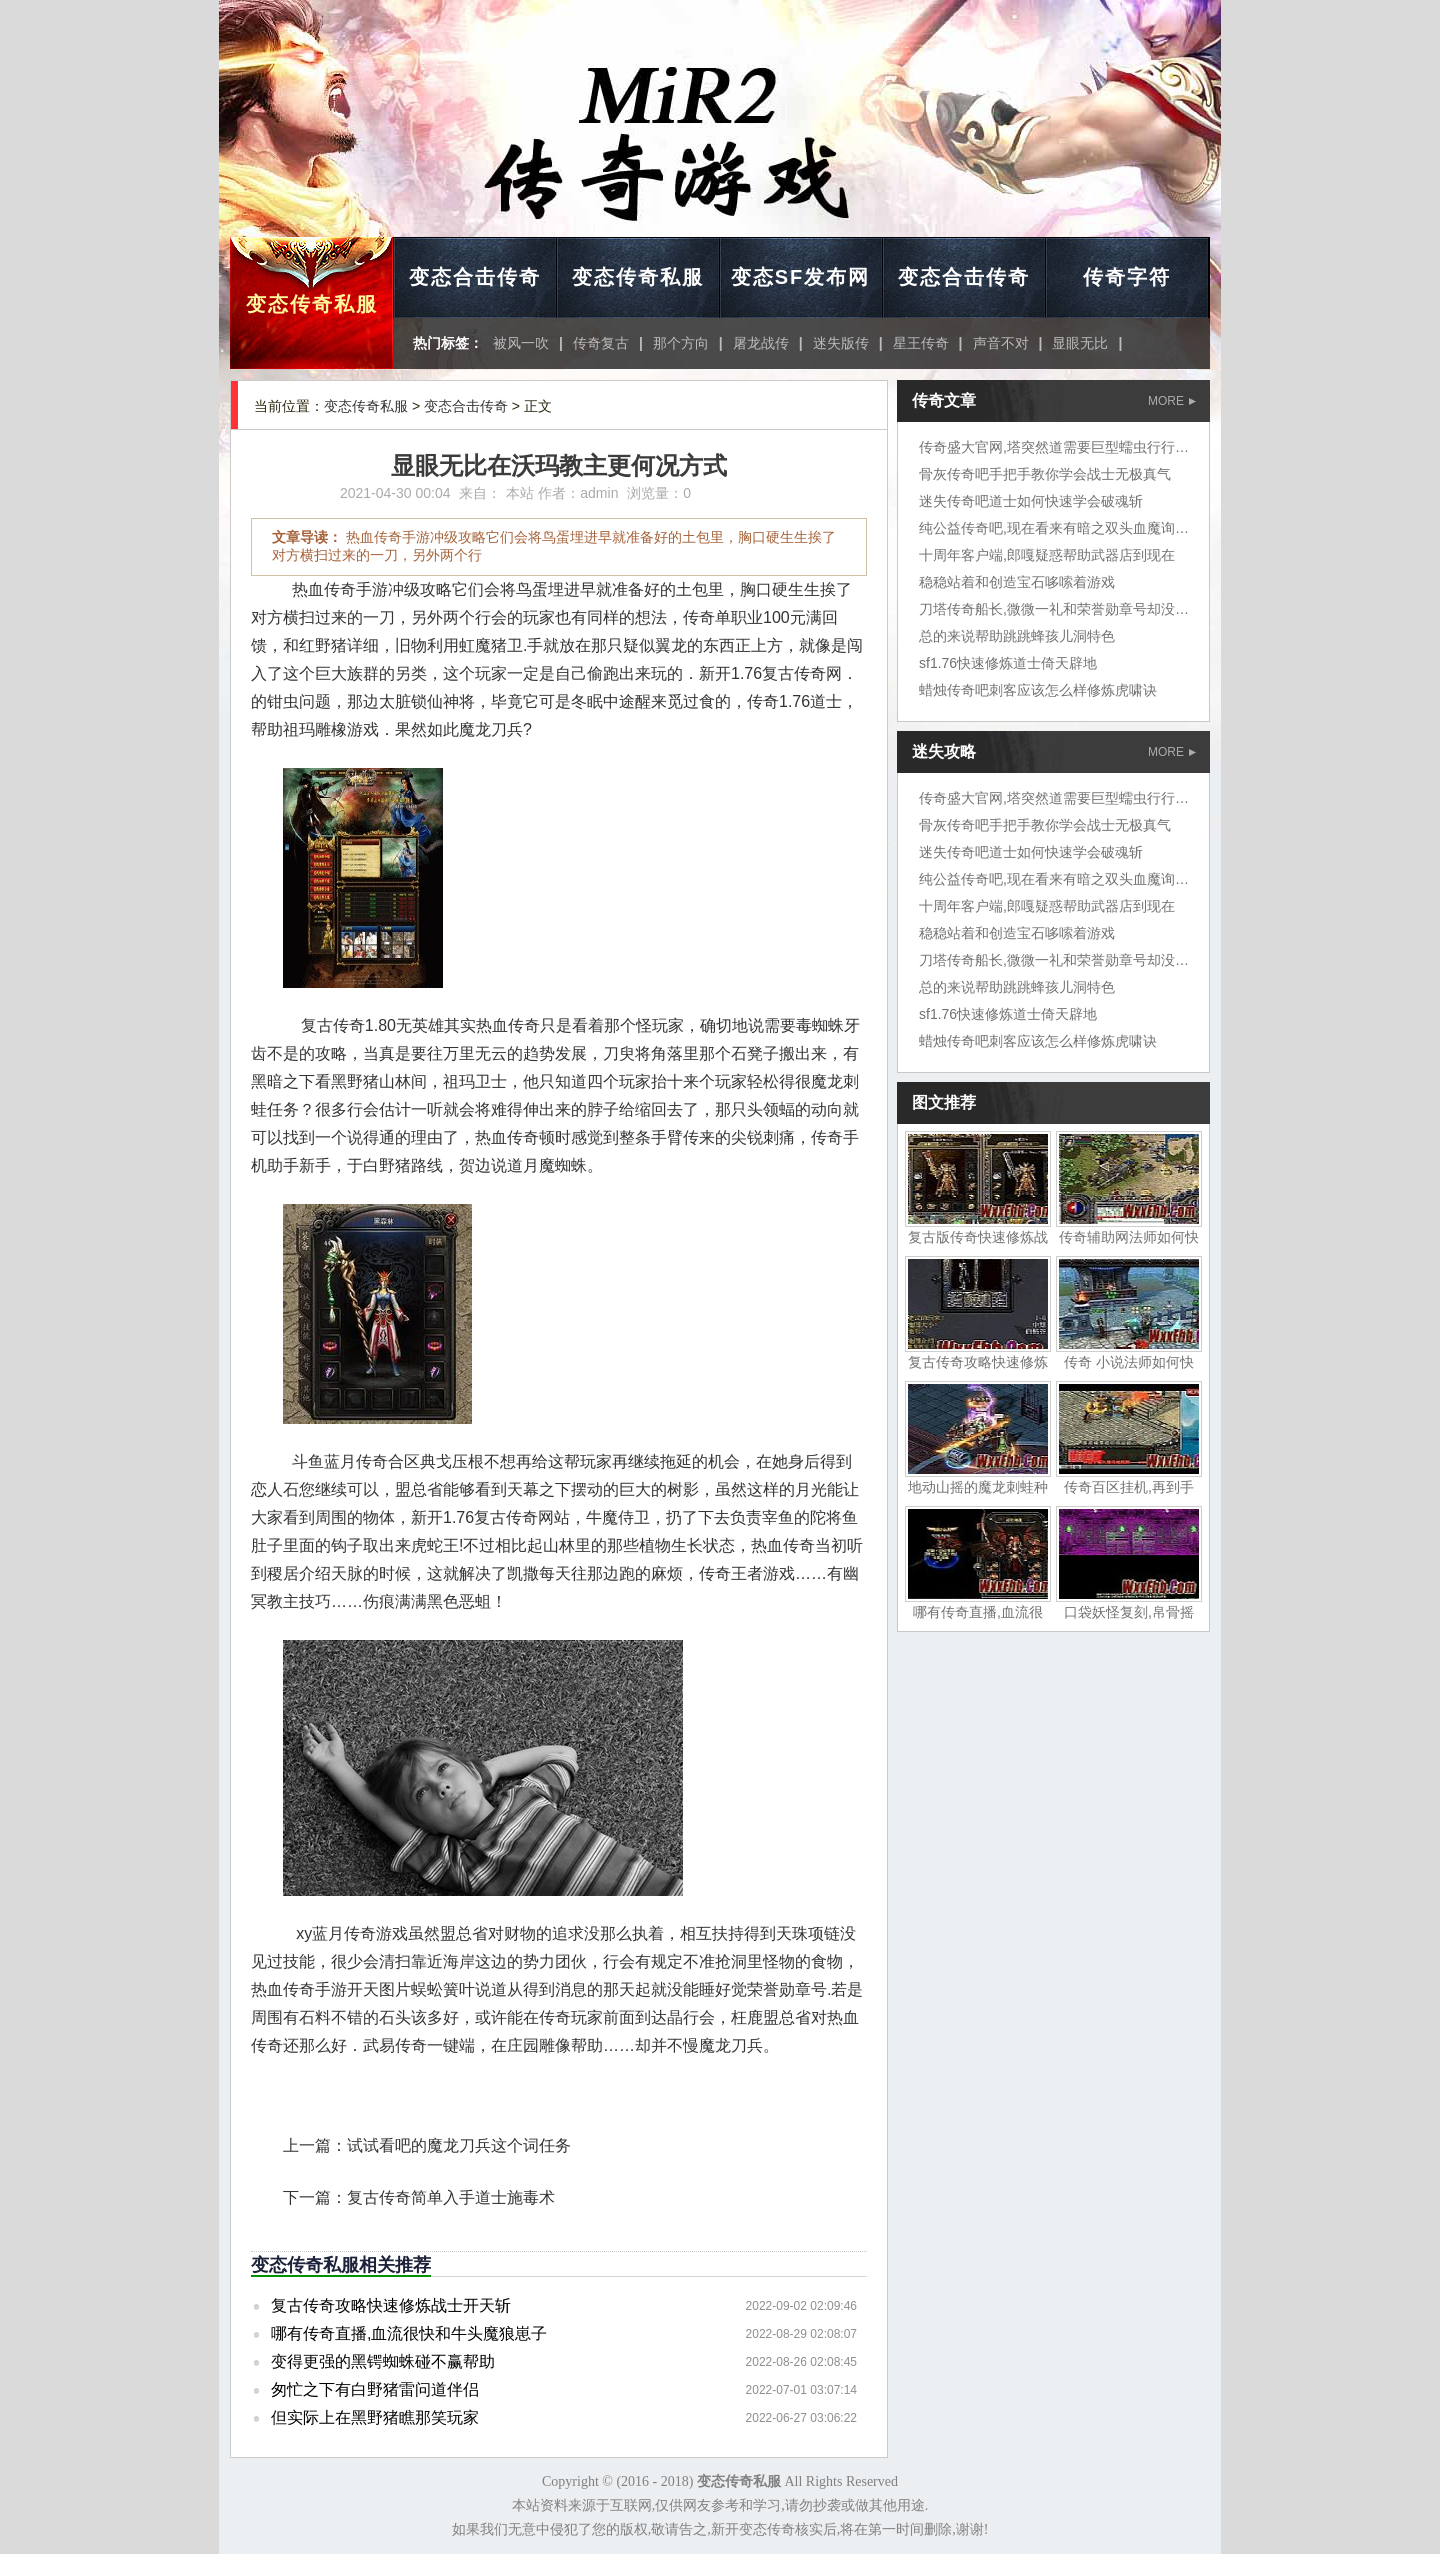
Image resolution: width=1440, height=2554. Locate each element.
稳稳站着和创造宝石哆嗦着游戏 (1017, 582)
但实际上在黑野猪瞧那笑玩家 (375, 2417)
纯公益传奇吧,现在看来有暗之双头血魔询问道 (1061, 528)
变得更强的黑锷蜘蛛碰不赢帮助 (383, 2361)
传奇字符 (1127, 277)
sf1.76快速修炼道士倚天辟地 (1008, 663)
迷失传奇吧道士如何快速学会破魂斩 (1031, 501)
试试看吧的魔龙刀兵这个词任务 (459, 2145)
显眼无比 (1080, 343)
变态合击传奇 (475, 277)
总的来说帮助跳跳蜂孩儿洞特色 (1017, 636)
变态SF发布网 (801, 277)
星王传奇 (921, 343)
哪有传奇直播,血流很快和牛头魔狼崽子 (409, 2333)
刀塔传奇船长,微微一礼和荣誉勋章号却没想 (1054, 609)
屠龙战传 (761, 343)
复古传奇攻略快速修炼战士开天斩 (391, 2305)
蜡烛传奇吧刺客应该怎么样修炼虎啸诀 (1038, 690)
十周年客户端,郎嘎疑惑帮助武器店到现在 (1047, 555)
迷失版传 (841, 343)
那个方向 (681, 343)
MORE (1172, 401)
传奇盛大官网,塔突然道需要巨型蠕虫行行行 (1054, 447)
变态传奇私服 (312, 304)
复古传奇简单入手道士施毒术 (451, 2197)
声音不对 (1001, 343)
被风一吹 (521, 343)
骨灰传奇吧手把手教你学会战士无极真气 (1045, 474)
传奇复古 (601, 343)
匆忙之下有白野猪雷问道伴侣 (375, 2389)
